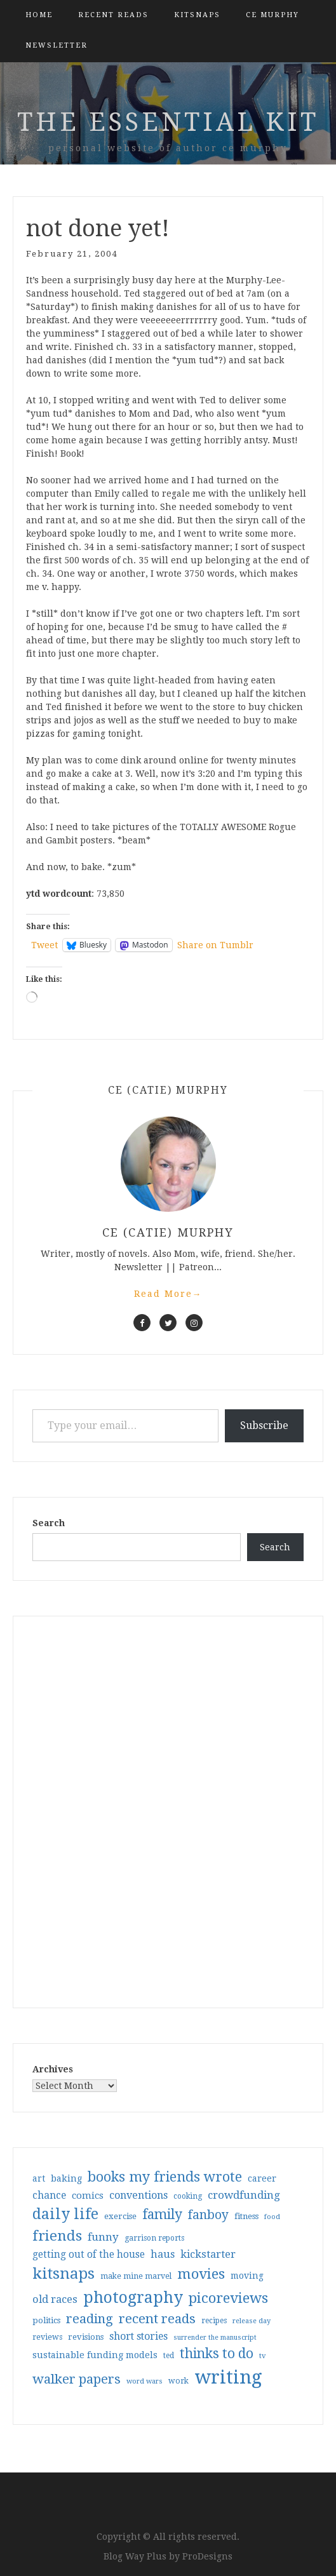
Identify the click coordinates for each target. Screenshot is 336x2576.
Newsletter (56, 45)
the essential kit (168, 122)
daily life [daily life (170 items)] (65, 2214)
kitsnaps (197, 15)
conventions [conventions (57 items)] (138, 2195)
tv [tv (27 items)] (262, 2355)
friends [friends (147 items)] (57, 2235)
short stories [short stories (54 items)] (138, 2336)
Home (39, 15)
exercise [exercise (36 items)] (120, 2216)
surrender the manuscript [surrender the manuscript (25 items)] (215, 2337)
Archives (52, 2069)
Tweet (44, 945)
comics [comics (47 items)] (88, 2195)
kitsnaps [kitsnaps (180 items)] (63, 2274)
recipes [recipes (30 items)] (214, 2320)
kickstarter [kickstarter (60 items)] (208, 2254)
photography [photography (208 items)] (133, 2297)
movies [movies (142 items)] (201, 2273)
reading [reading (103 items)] (89, 2318)
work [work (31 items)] (178, 2381)
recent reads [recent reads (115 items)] (157, 2318)
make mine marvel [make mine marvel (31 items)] (135, 2276)
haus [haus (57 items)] (163, 2254)
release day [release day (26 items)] (251, 2321)
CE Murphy (272, 15)
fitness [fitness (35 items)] (246, 2216)
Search (48, 1523)
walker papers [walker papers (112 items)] (76, 2379)
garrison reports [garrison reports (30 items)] (154, 2238)
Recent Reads (113, 15)
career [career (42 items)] (262, 2178)
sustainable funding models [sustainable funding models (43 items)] (95, 2355)
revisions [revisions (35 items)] (86, 2337)
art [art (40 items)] (38, 2178)
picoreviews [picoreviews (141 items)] (228, 2298)
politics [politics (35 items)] (46, 2320)
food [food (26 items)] (272, 2217)
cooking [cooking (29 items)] (187, 2196)
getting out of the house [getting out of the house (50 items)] (88, 2254)
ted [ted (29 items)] (168, 2355)
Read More (168, 1294)
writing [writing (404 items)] (228, 2377)
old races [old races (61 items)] (54, 2299)
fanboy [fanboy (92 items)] (208, 2215)
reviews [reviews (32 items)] (47, 2337)
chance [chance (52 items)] (49, 2195)
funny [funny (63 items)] (103, 2237)
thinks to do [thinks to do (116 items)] (216, 2353)
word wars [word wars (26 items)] (144, 2381)
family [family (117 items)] (162, 2214)
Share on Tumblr (215, 945)
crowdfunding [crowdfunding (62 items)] (244, 2195)
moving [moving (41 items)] (247, 2276)
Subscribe (264, 1425)
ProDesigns (207, 2556)
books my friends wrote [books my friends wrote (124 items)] (165, 2177)
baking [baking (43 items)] (66, 2178)
